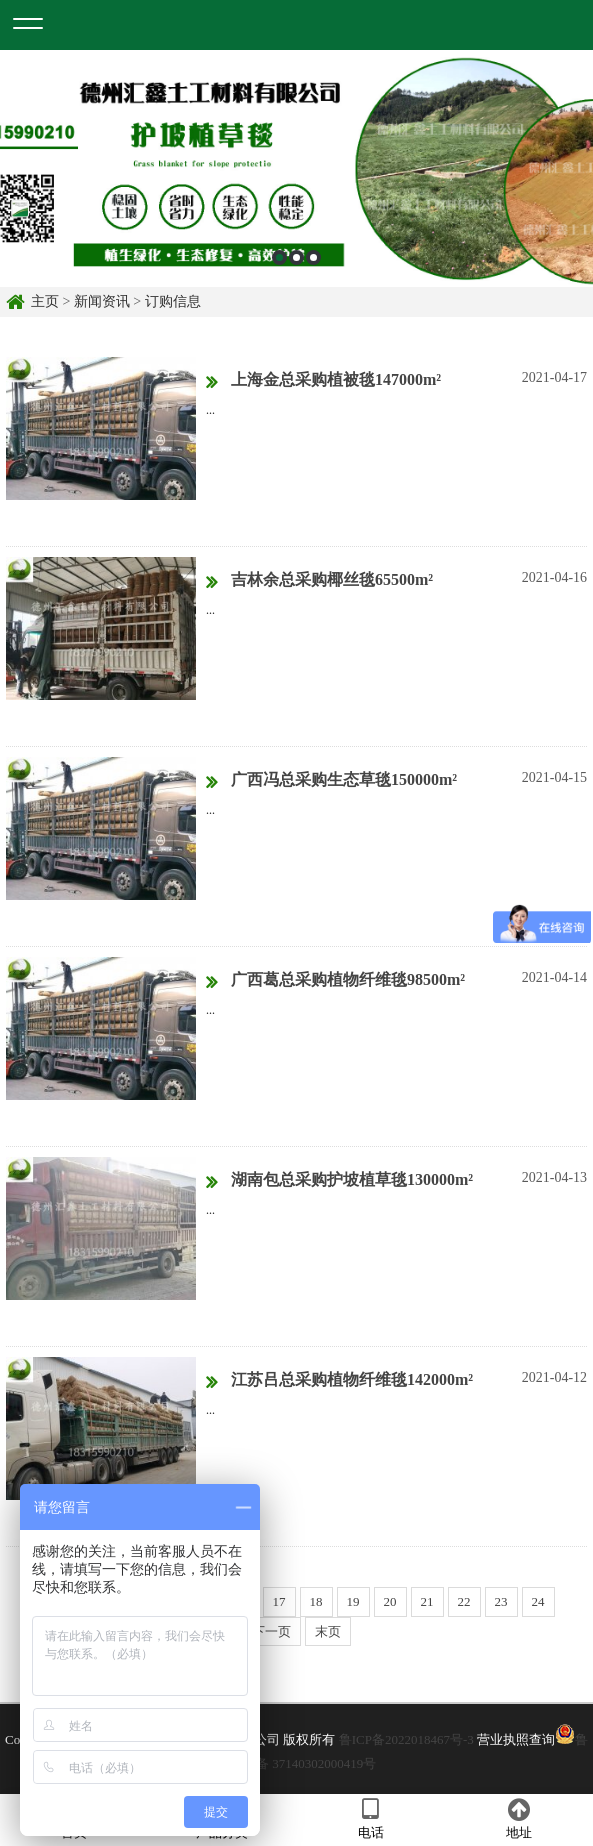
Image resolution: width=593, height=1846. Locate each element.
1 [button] (279, 257)
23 (501, 1601)
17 (279, 1601)
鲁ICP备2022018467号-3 (406, 1739)
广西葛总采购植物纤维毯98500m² (335, 981)
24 (538, 1601)
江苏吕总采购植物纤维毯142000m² (339, 1381)
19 (353, 1601)
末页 (328, 1631)
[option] (296, 168)
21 (427, 1601)
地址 (519, 1819)
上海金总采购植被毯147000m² (323, 381)
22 (464, 1601)
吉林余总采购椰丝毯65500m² (319, 581)
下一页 (271, 1631)
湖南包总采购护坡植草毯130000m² (339, 1181)
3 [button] (313, 257)
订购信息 (173, 301)
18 (316, 1601)
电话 (371, 1819)
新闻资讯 (102, 301)
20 (390, 1601)
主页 (45, 301)
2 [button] (296, 257)
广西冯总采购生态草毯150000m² (331, 781)
